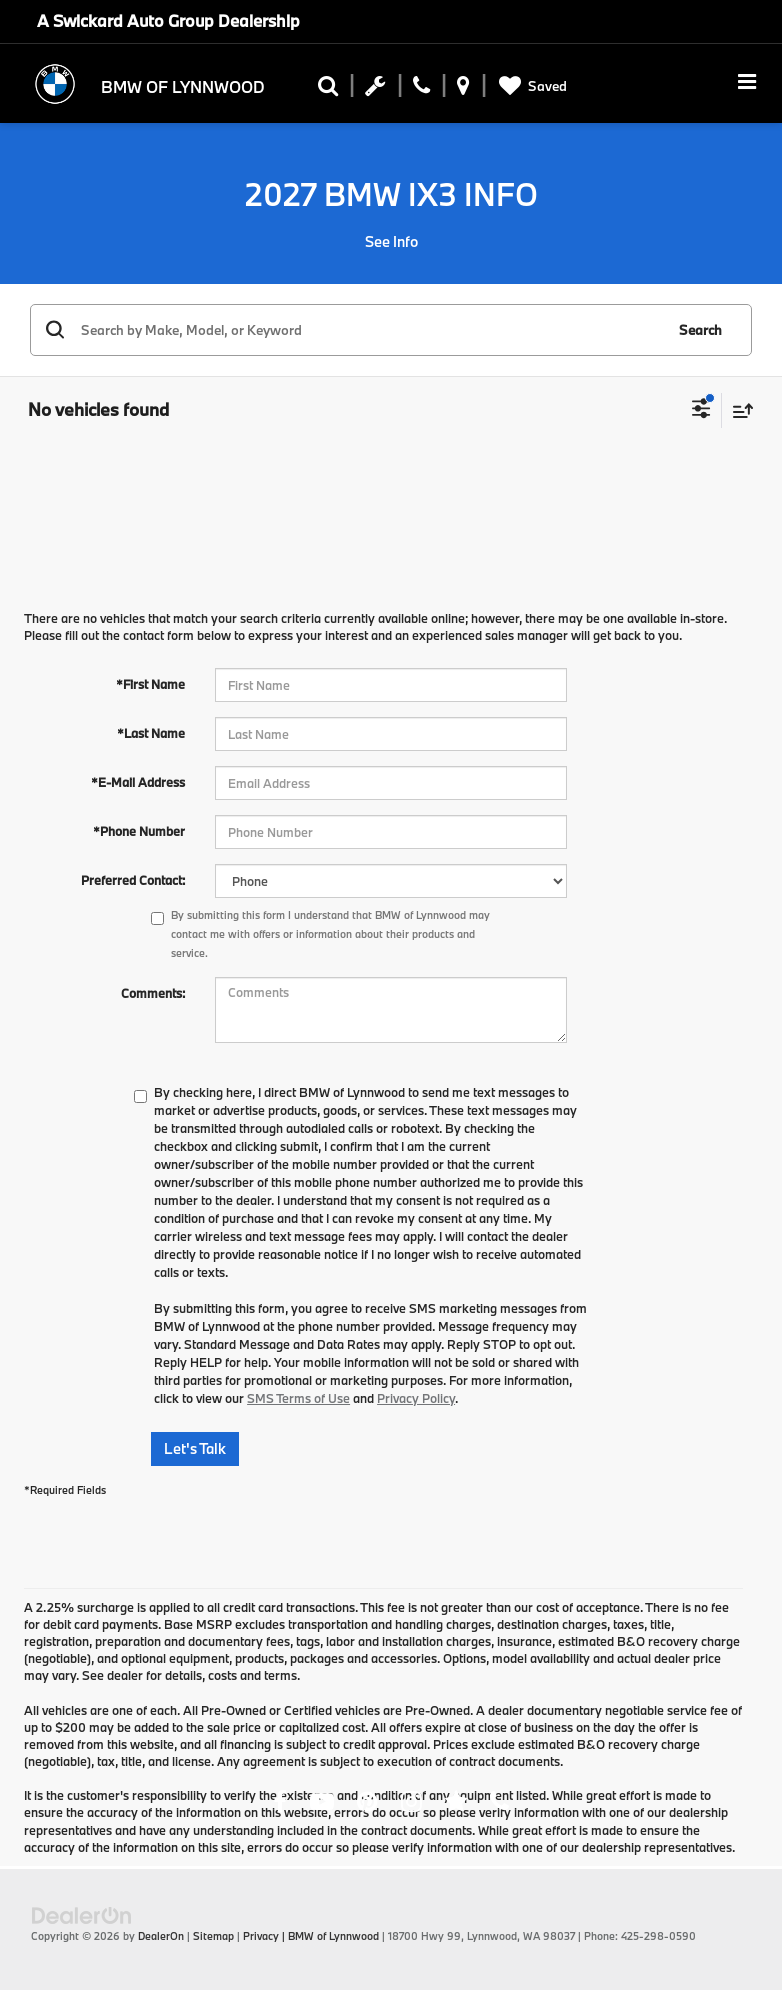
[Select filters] (701, 411)
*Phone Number (139, 831)
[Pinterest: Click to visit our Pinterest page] (367, 1804)
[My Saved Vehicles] (529, 87)
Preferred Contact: (133, 880)
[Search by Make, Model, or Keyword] (369, 330)
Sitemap (213, 1936)
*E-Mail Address (138, 782)
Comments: (153, 993)
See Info (391, 241)
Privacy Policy (416, 1398)
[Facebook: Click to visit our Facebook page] (280, 1804)
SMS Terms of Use (298, 1398)
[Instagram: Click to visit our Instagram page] (411, 1804)
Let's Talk (195, 1448)
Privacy (261, 1936)
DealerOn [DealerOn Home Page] (161, 1936)
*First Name (150, 684)
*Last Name (151, 733)
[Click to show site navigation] (747, 83)
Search (700, 330)
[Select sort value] (738, 410)
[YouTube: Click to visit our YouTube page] (322, 1804)
